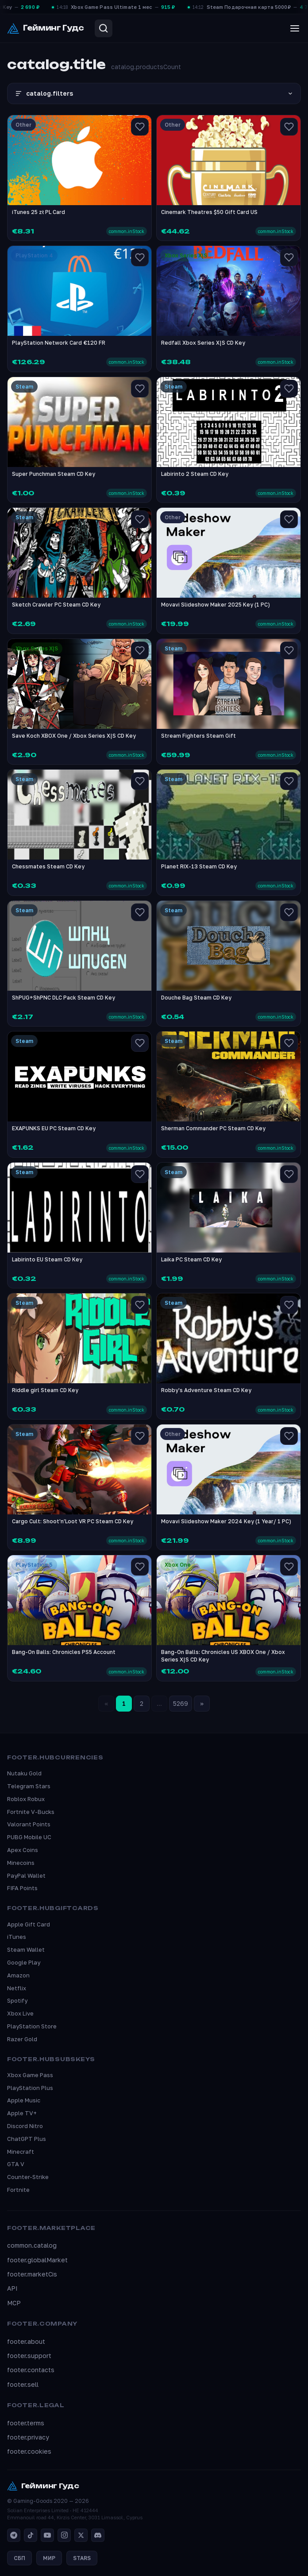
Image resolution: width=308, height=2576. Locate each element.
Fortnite (18, 2189)
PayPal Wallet (26, 1875)
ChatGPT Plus (26, 2138)
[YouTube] (47, 2535)
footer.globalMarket (37, 2260)
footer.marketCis (32, 2274)
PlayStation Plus (30, 2087)
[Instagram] (64, 2535)
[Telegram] (13, 2535)
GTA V (15, 2163)
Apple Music (23, 2100)
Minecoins (21, 1862)
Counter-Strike (28, 2176)
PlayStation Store (32, 2026)
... (159, 1703)
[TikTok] (30, 2535)
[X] (81, 2535)
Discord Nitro (25, 2125)
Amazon (18, 1975)
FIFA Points (22, 1887)
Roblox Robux (26, 1798)
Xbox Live (20, 2013)
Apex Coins (22, 1849)
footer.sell (22, 2384)
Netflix (16, 1988)
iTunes (16, 1936)
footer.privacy (28, 2437)
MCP (14, 2303)
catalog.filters (154, 93)
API (12, 2288)
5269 (180, 1703)
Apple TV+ (22, 2113)
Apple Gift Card (28, 1924)
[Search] (103, 28)
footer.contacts (30, 2370)
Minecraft (20, 2151)
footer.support (29, 2355)
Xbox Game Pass (30, 2074)
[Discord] (97, 2535)
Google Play (23, 1962)
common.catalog (32, 2245)
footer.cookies (29, 2451)
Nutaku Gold (24, 1773)
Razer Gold (22, 2039)
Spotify (17, 2000)
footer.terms (25, 2423)
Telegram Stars (28, 1786)
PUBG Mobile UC (29, 1837)
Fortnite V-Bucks (30, 1811)
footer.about (26, 2341)
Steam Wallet (26, 1949)
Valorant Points (28, 1824)
